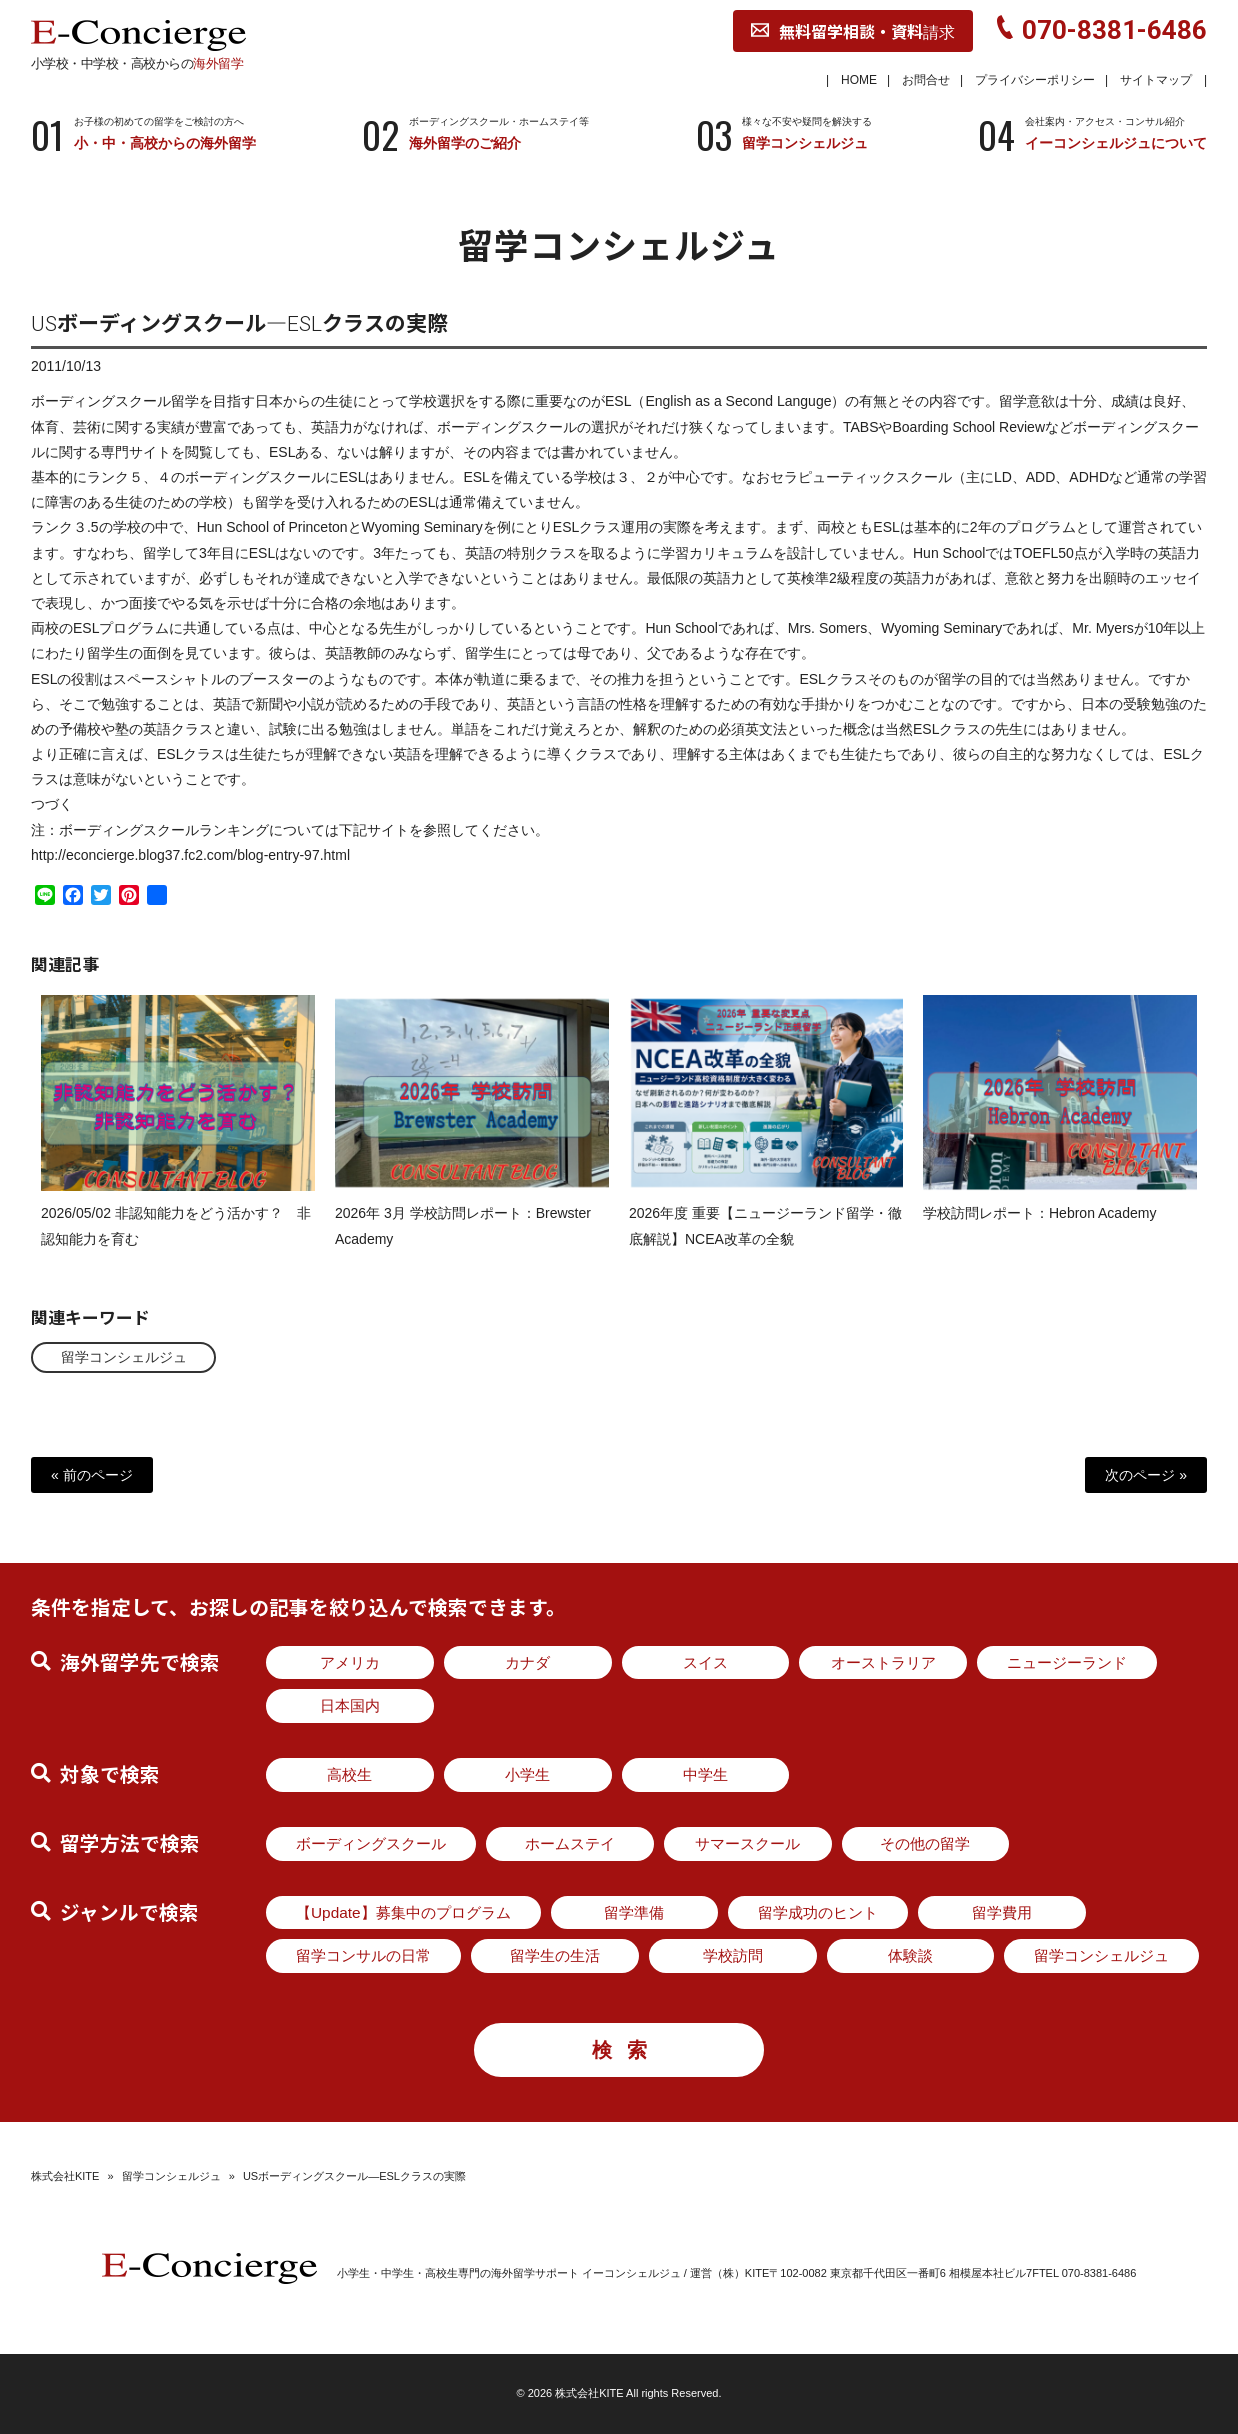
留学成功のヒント (818, 1912)
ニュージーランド (1067, 1662)
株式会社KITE (65, 2176)
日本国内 (350, 1705)
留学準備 (634, 1912)
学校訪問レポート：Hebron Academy (1039, 1232)
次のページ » (1146, 1475)
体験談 (910, 1955)
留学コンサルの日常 (363, 1955)
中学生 (705, 1774)
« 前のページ (92, 1475)
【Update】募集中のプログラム (403, 1912)
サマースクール (747, 1843)
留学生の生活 (555, 1955)
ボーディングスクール (371, 1843)
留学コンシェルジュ (124, 1357)
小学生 (527, 1774)
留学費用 (1002, 1912)
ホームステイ (570, 1843)
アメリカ (350, 1662)
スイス (705, 1662)
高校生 (349, 1774)
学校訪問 (733, 1955)
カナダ (527, 1662)
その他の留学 (925, 1843)
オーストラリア (883, 1662)
